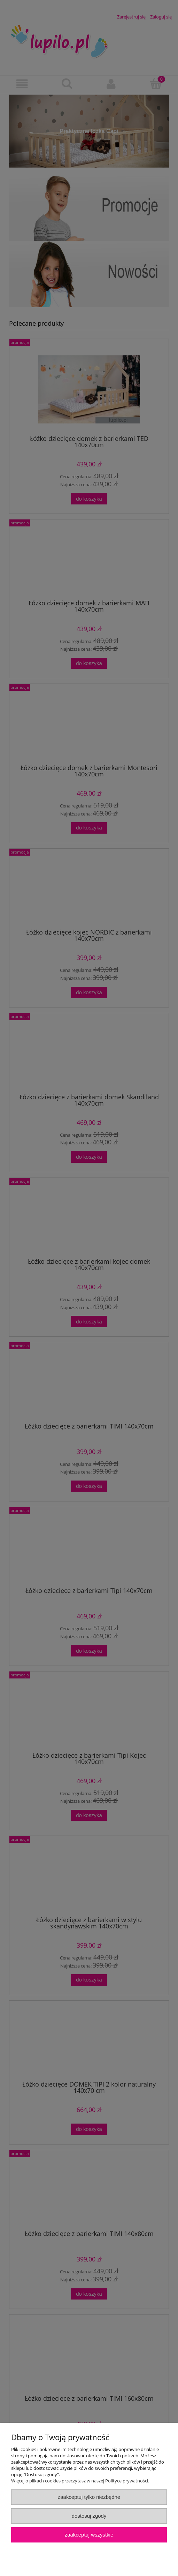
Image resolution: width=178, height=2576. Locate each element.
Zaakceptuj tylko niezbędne (89, 2497)
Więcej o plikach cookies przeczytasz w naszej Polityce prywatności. (80, 2481)
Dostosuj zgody (89, 2516)
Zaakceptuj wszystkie (89, 2535)
